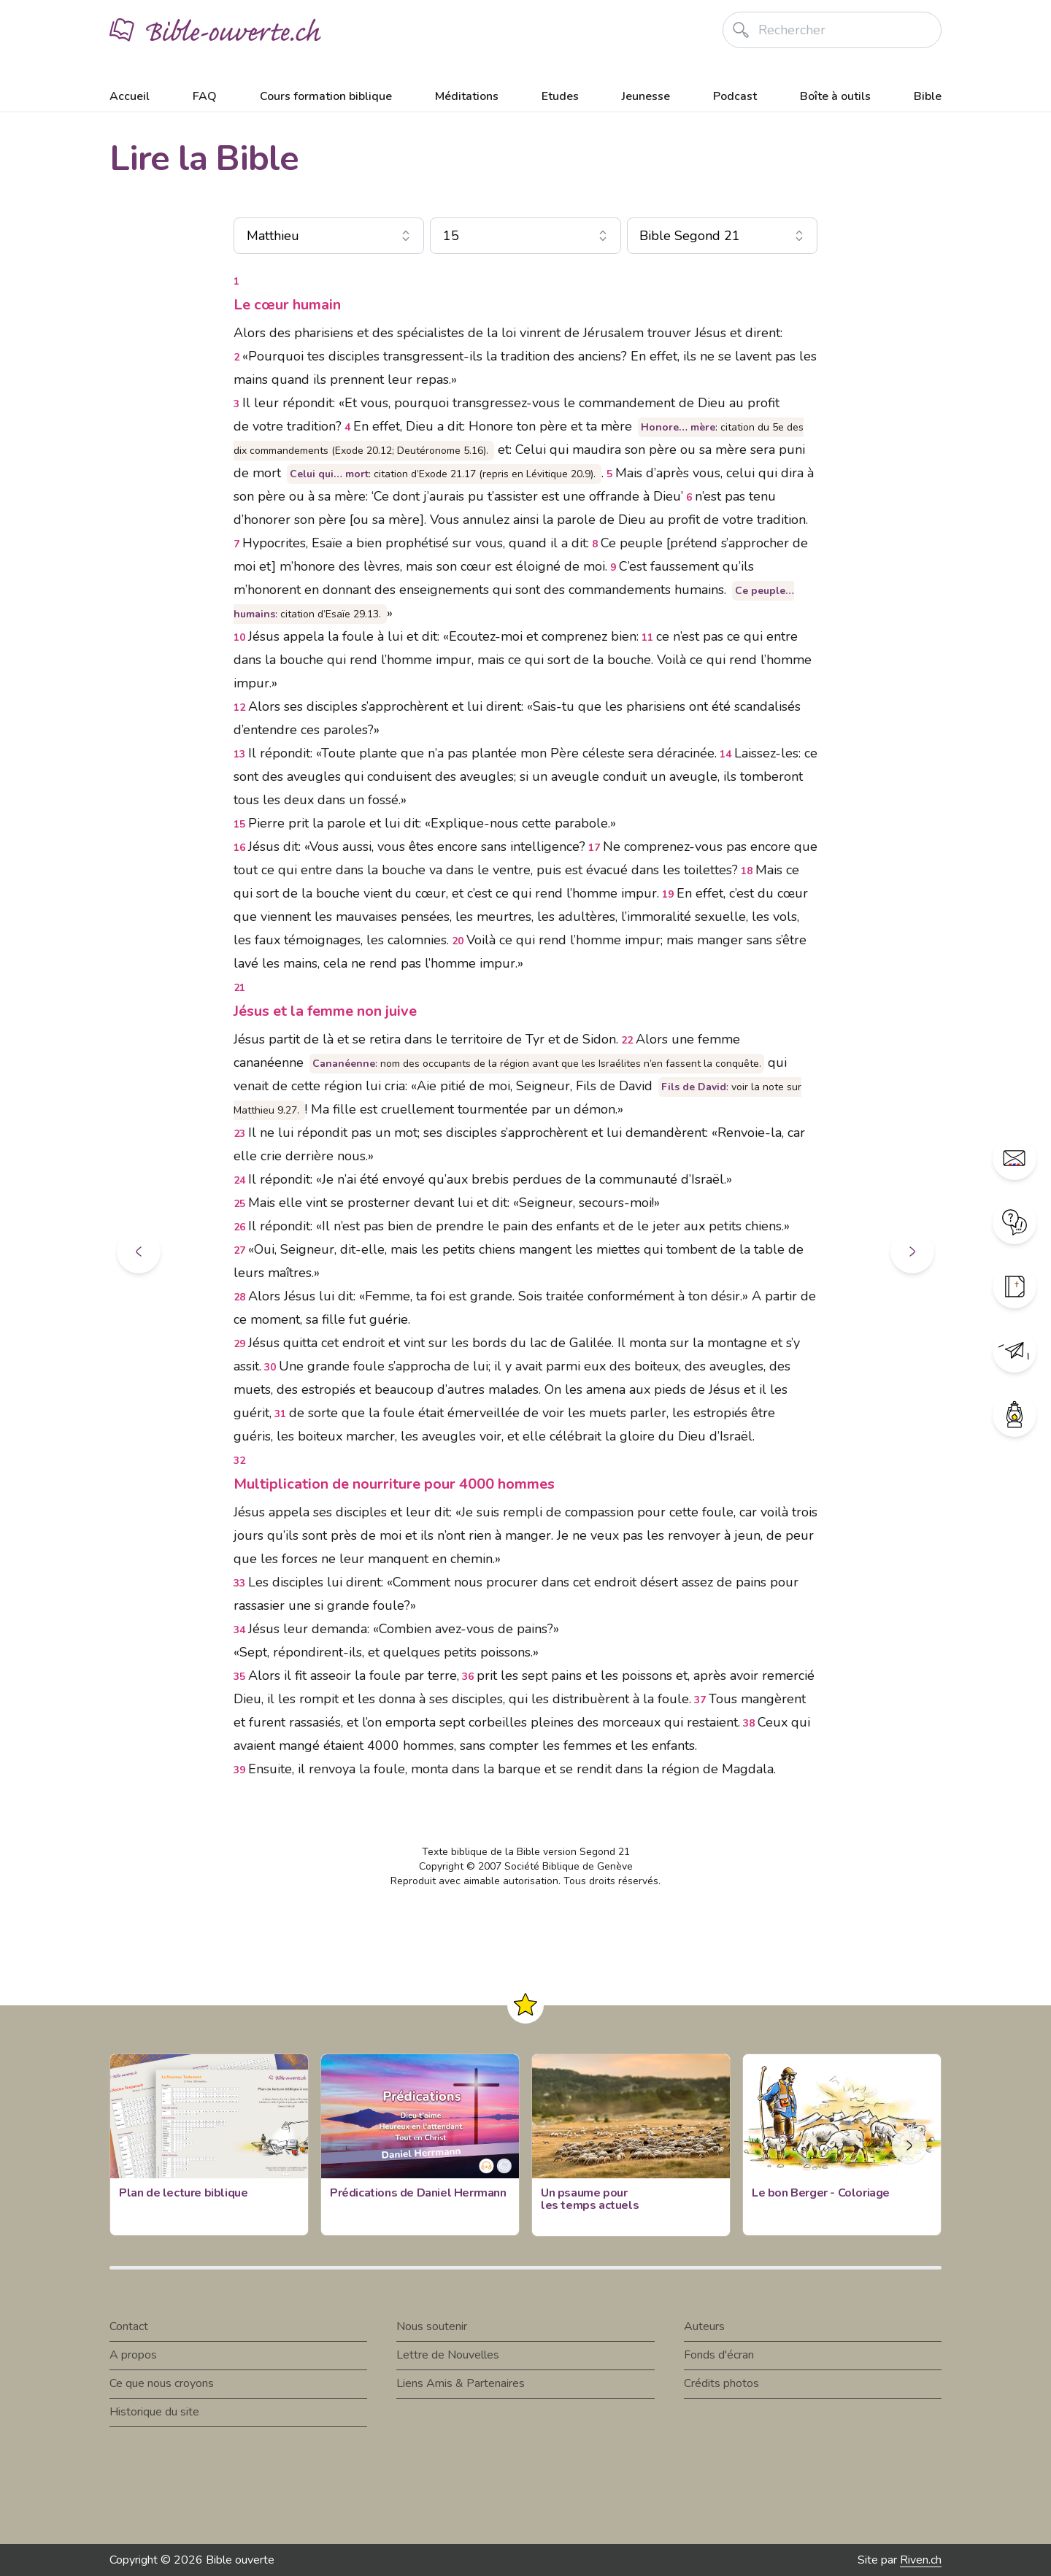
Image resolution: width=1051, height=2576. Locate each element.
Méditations (466, 96)
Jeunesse (646, 96)
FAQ (205, 96)
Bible (928, 96)
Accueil (129, 96)
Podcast (735, 96)
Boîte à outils (835, 96)
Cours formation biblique (326, 96)
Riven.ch (921, 2560)
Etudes (560, 96)
